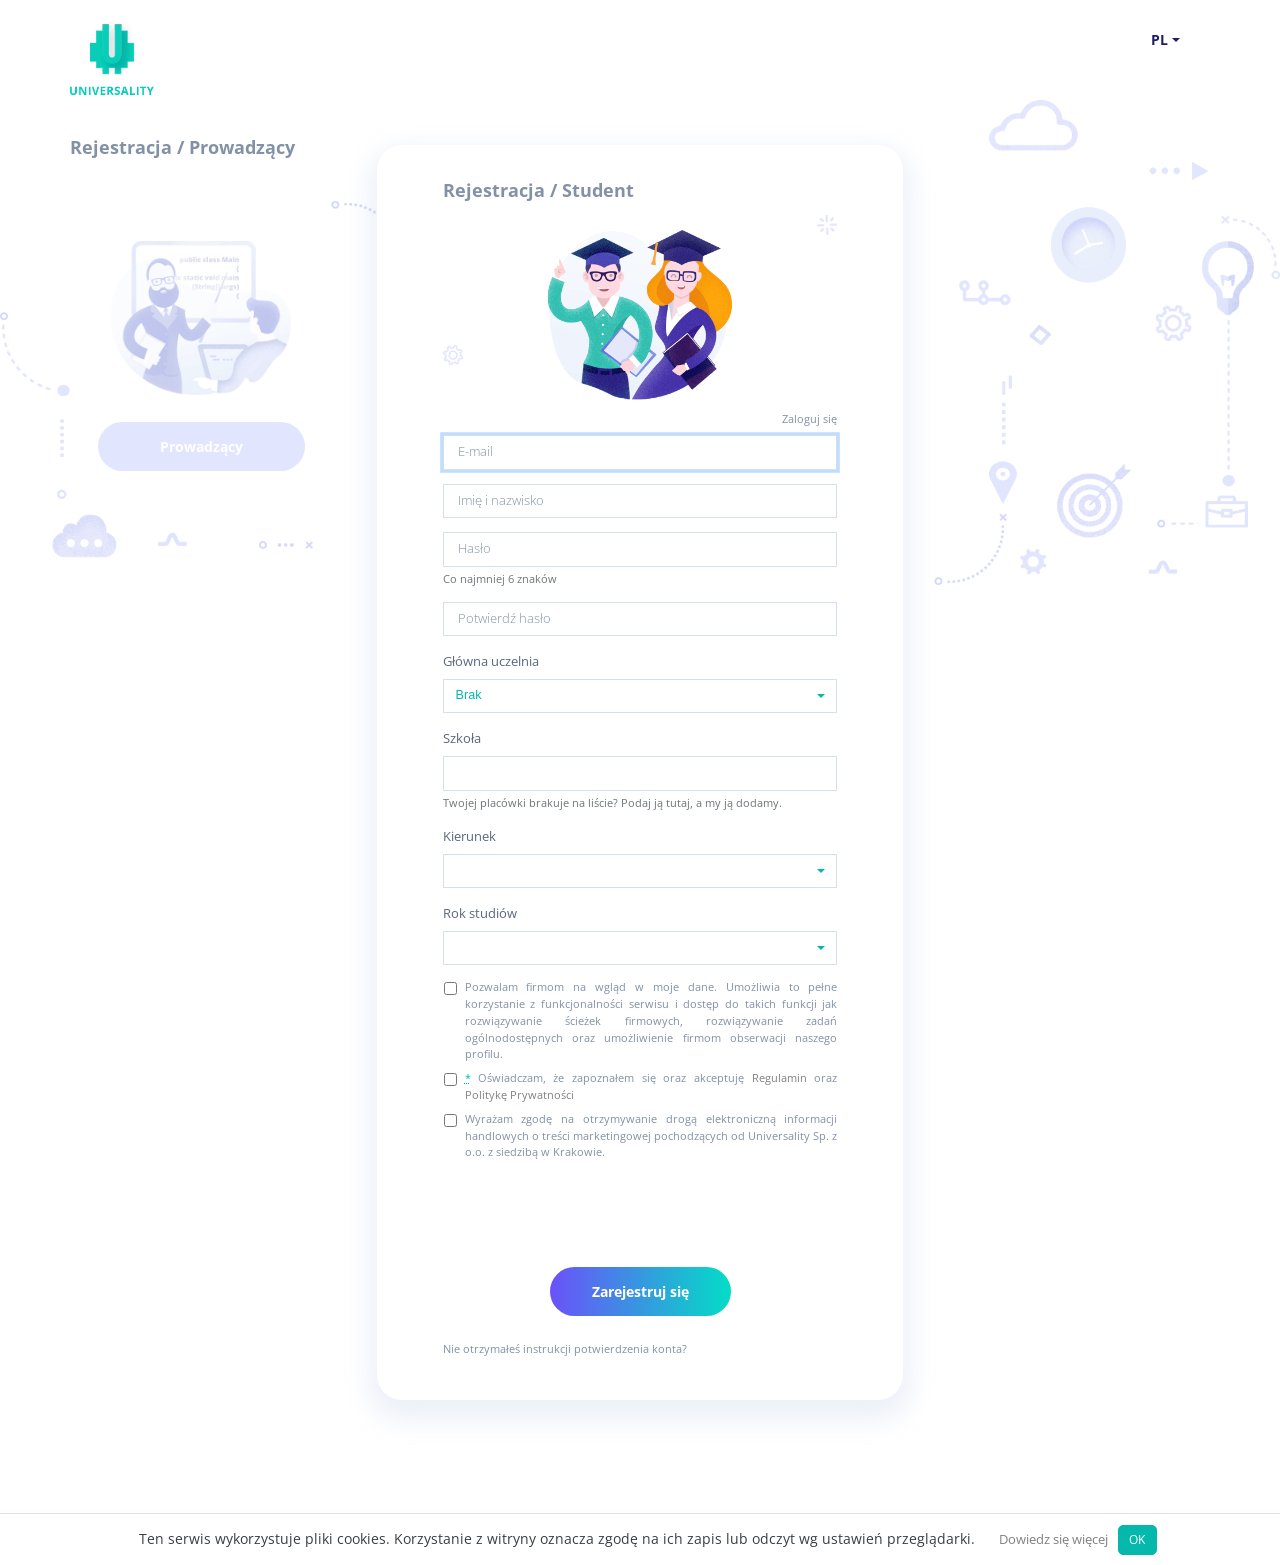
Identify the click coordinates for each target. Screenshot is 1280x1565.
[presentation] (595, 1207)
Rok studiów (480, 913)
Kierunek (469, 836)
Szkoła (462, 738)
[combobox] (640, 696)
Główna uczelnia (491, 661)
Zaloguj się (809, 418)
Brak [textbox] (469, 695)
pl (1159, 39)
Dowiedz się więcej (1053, 1539)
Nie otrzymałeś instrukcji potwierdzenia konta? (565, 1348)
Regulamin (779, 1077)
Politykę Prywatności (519, 1094)
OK (1137, 1539)
